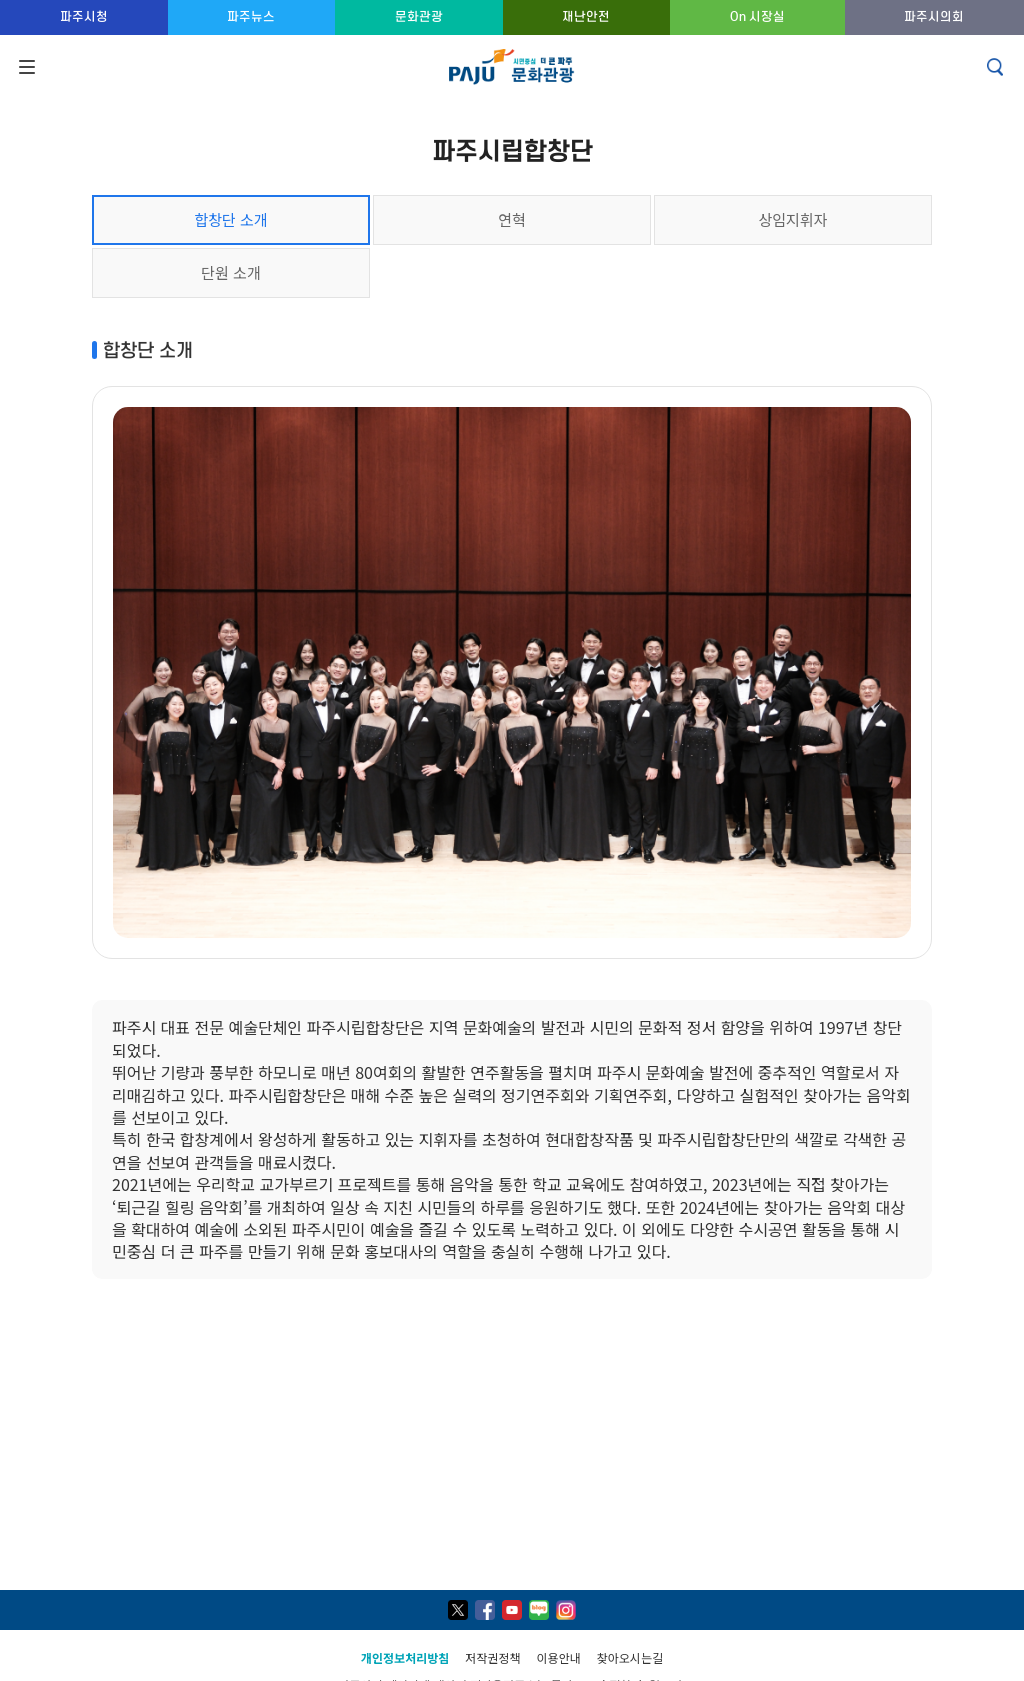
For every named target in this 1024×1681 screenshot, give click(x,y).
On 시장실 (757, 16)
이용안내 (559, 1657)
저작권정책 (492, 1657)
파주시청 (84, 16)
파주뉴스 (251, 16)
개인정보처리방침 (405, 1657)
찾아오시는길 (630, 1657)
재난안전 (586, 16)
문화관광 (419, 16)
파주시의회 (934, 16)
